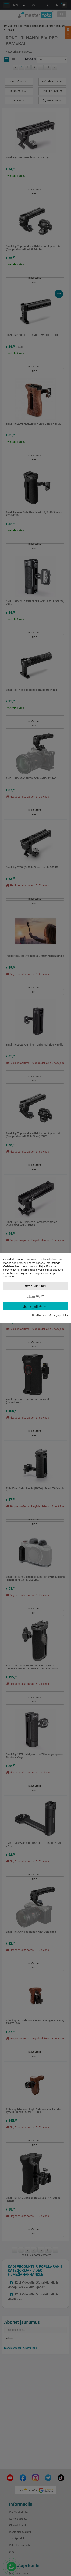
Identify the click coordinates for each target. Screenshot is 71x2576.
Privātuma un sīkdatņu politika (50, 1315)
